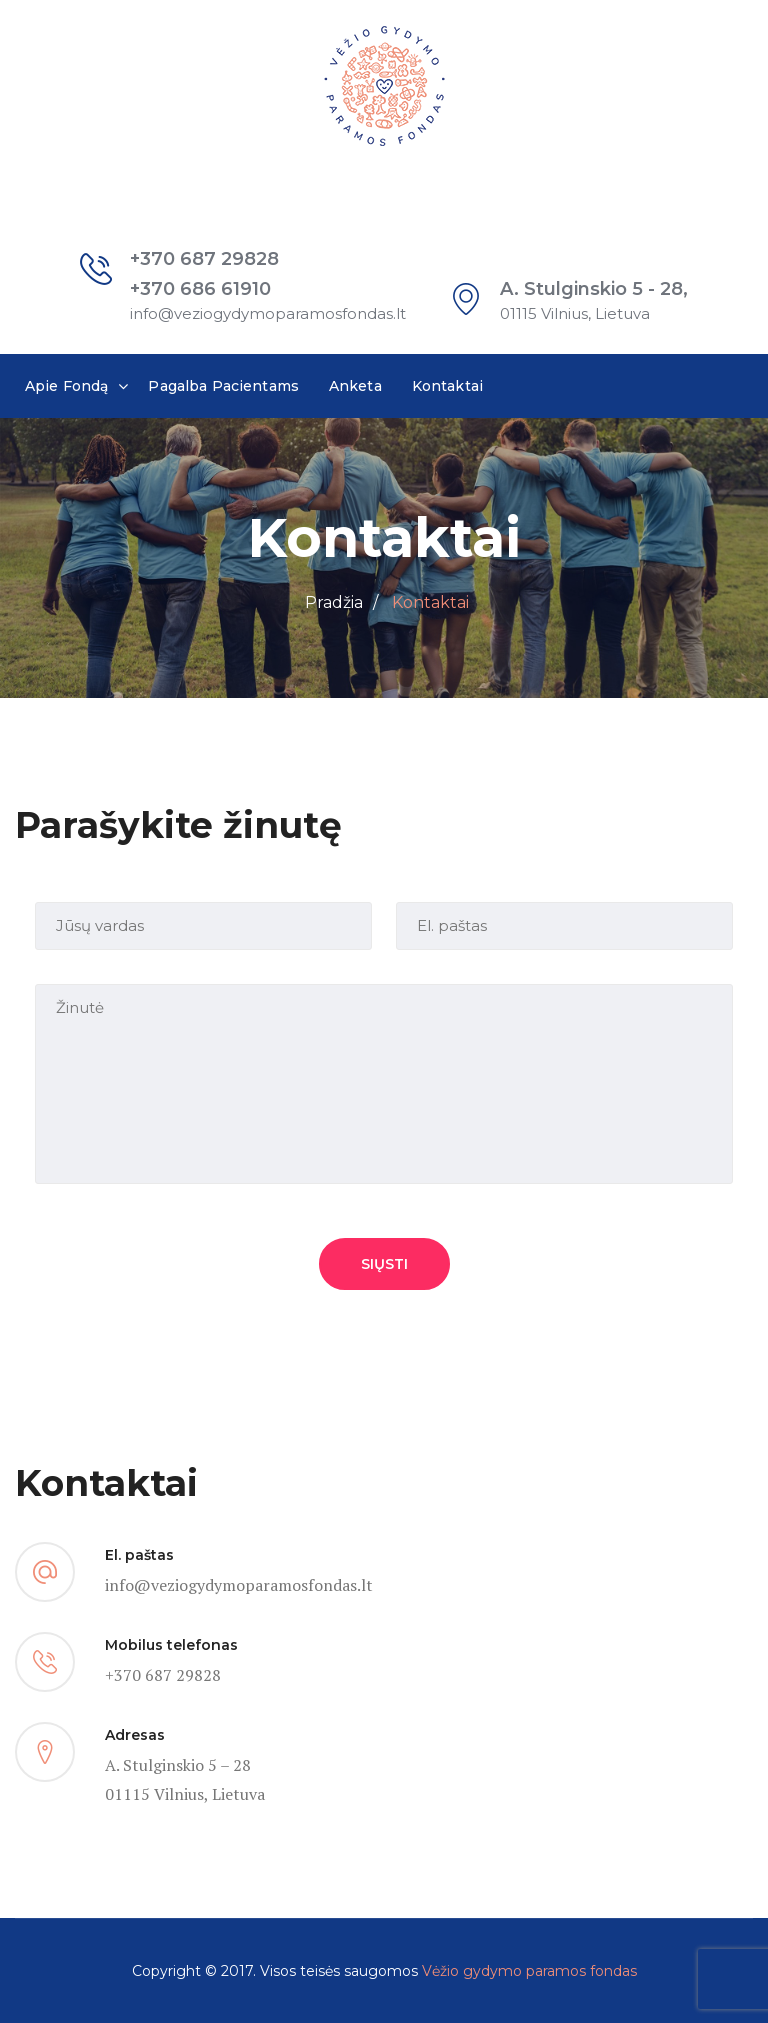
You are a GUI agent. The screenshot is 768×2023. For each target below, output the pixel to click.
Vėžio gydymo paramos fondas (529, 1971)
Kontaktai (447, 386)
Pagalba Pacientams (223, 386)
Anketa (355, 386)
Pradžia (334, 602)
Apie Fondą (66, 386)
